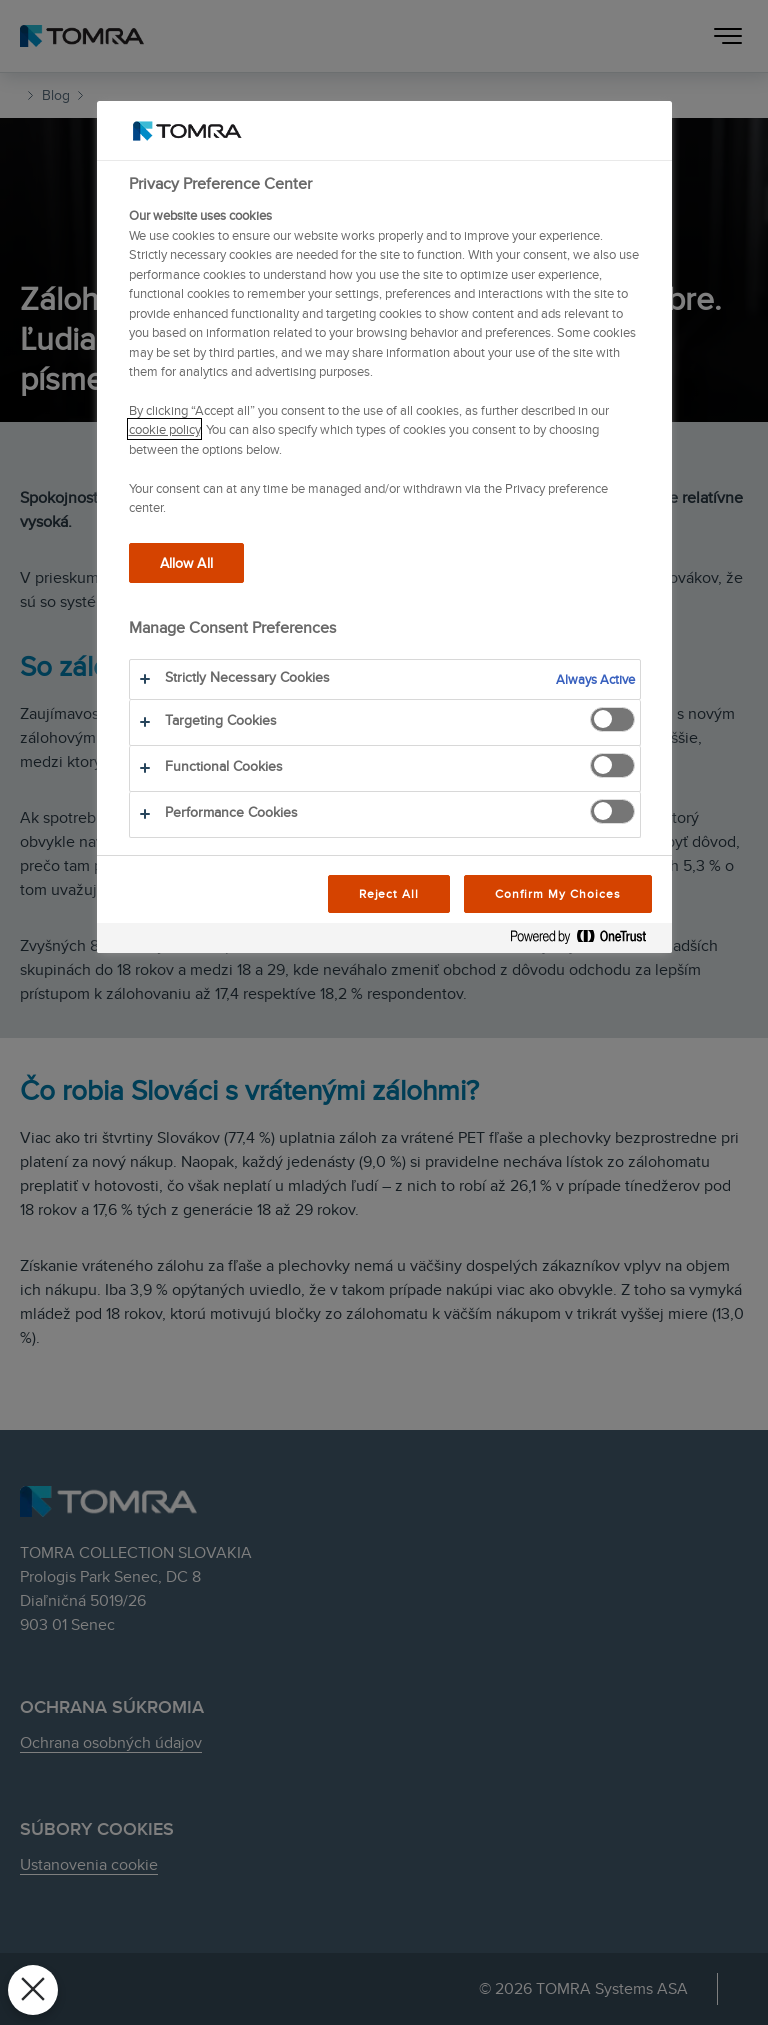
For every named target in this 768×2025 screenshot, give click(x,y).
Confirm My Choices (557, 893)
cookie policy (164, 429)
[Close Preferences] (33, 1990)
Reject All (389, 893)
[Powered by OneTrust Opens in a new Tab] (586, 940)
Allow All (186, 562)
